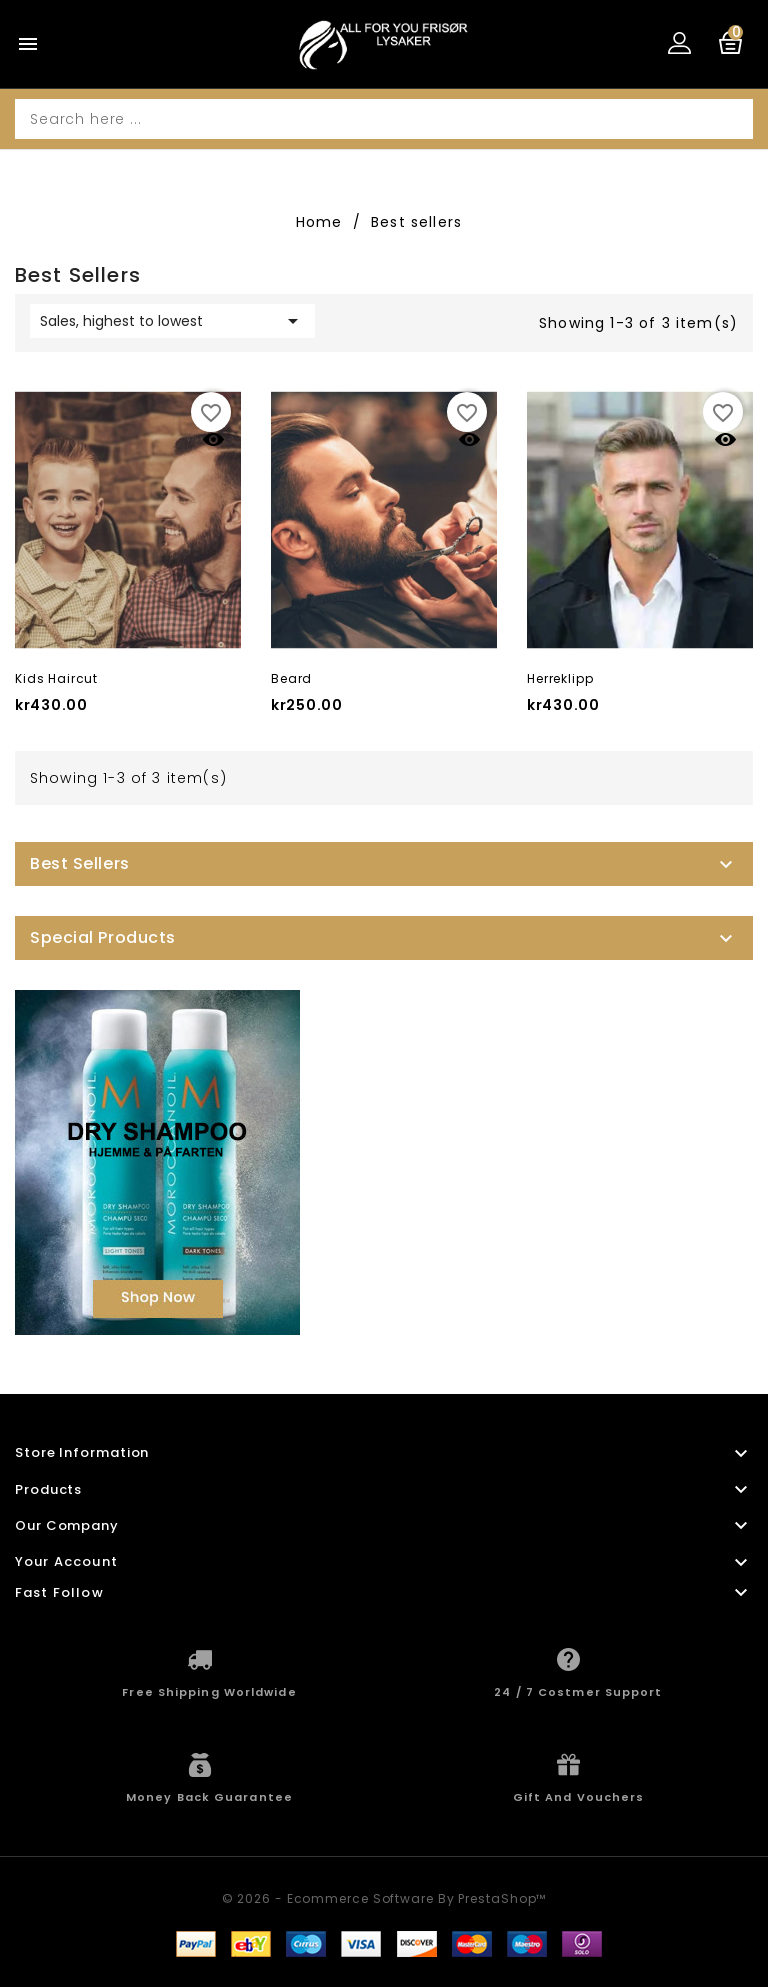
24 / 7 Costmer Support (578, 1692)
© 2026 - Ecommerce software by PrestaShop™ (384, 1898)
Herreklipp (560, 678)
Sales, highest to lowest (172, 321)
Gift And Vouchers (579, 1797)
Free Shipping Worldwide (209, 1692)
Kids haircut (56, 678)
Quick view (213, 439)
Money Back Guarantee (209, 1797)
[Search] (384, 119)
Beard (291, 678)
